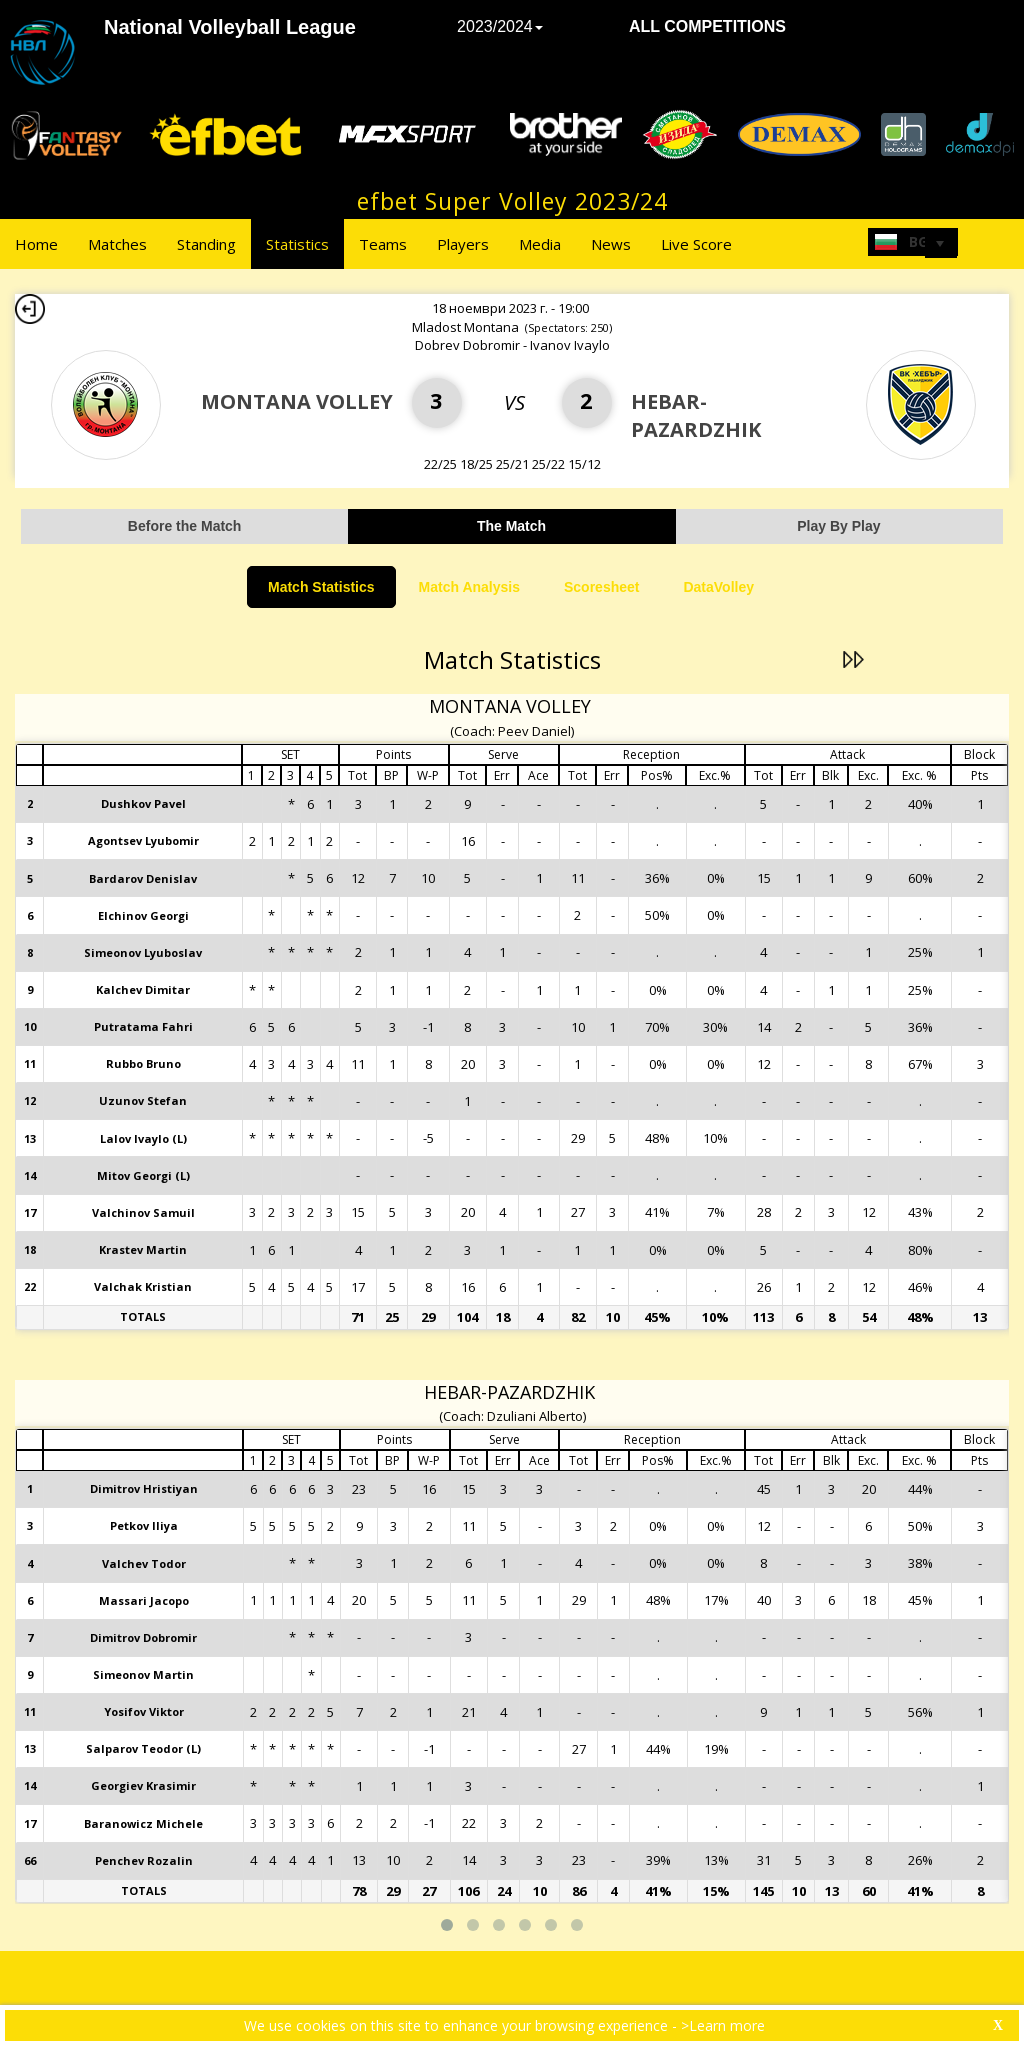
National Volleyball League (230, 27)
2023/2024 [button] (500, 26)
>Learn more (723, 2025)
